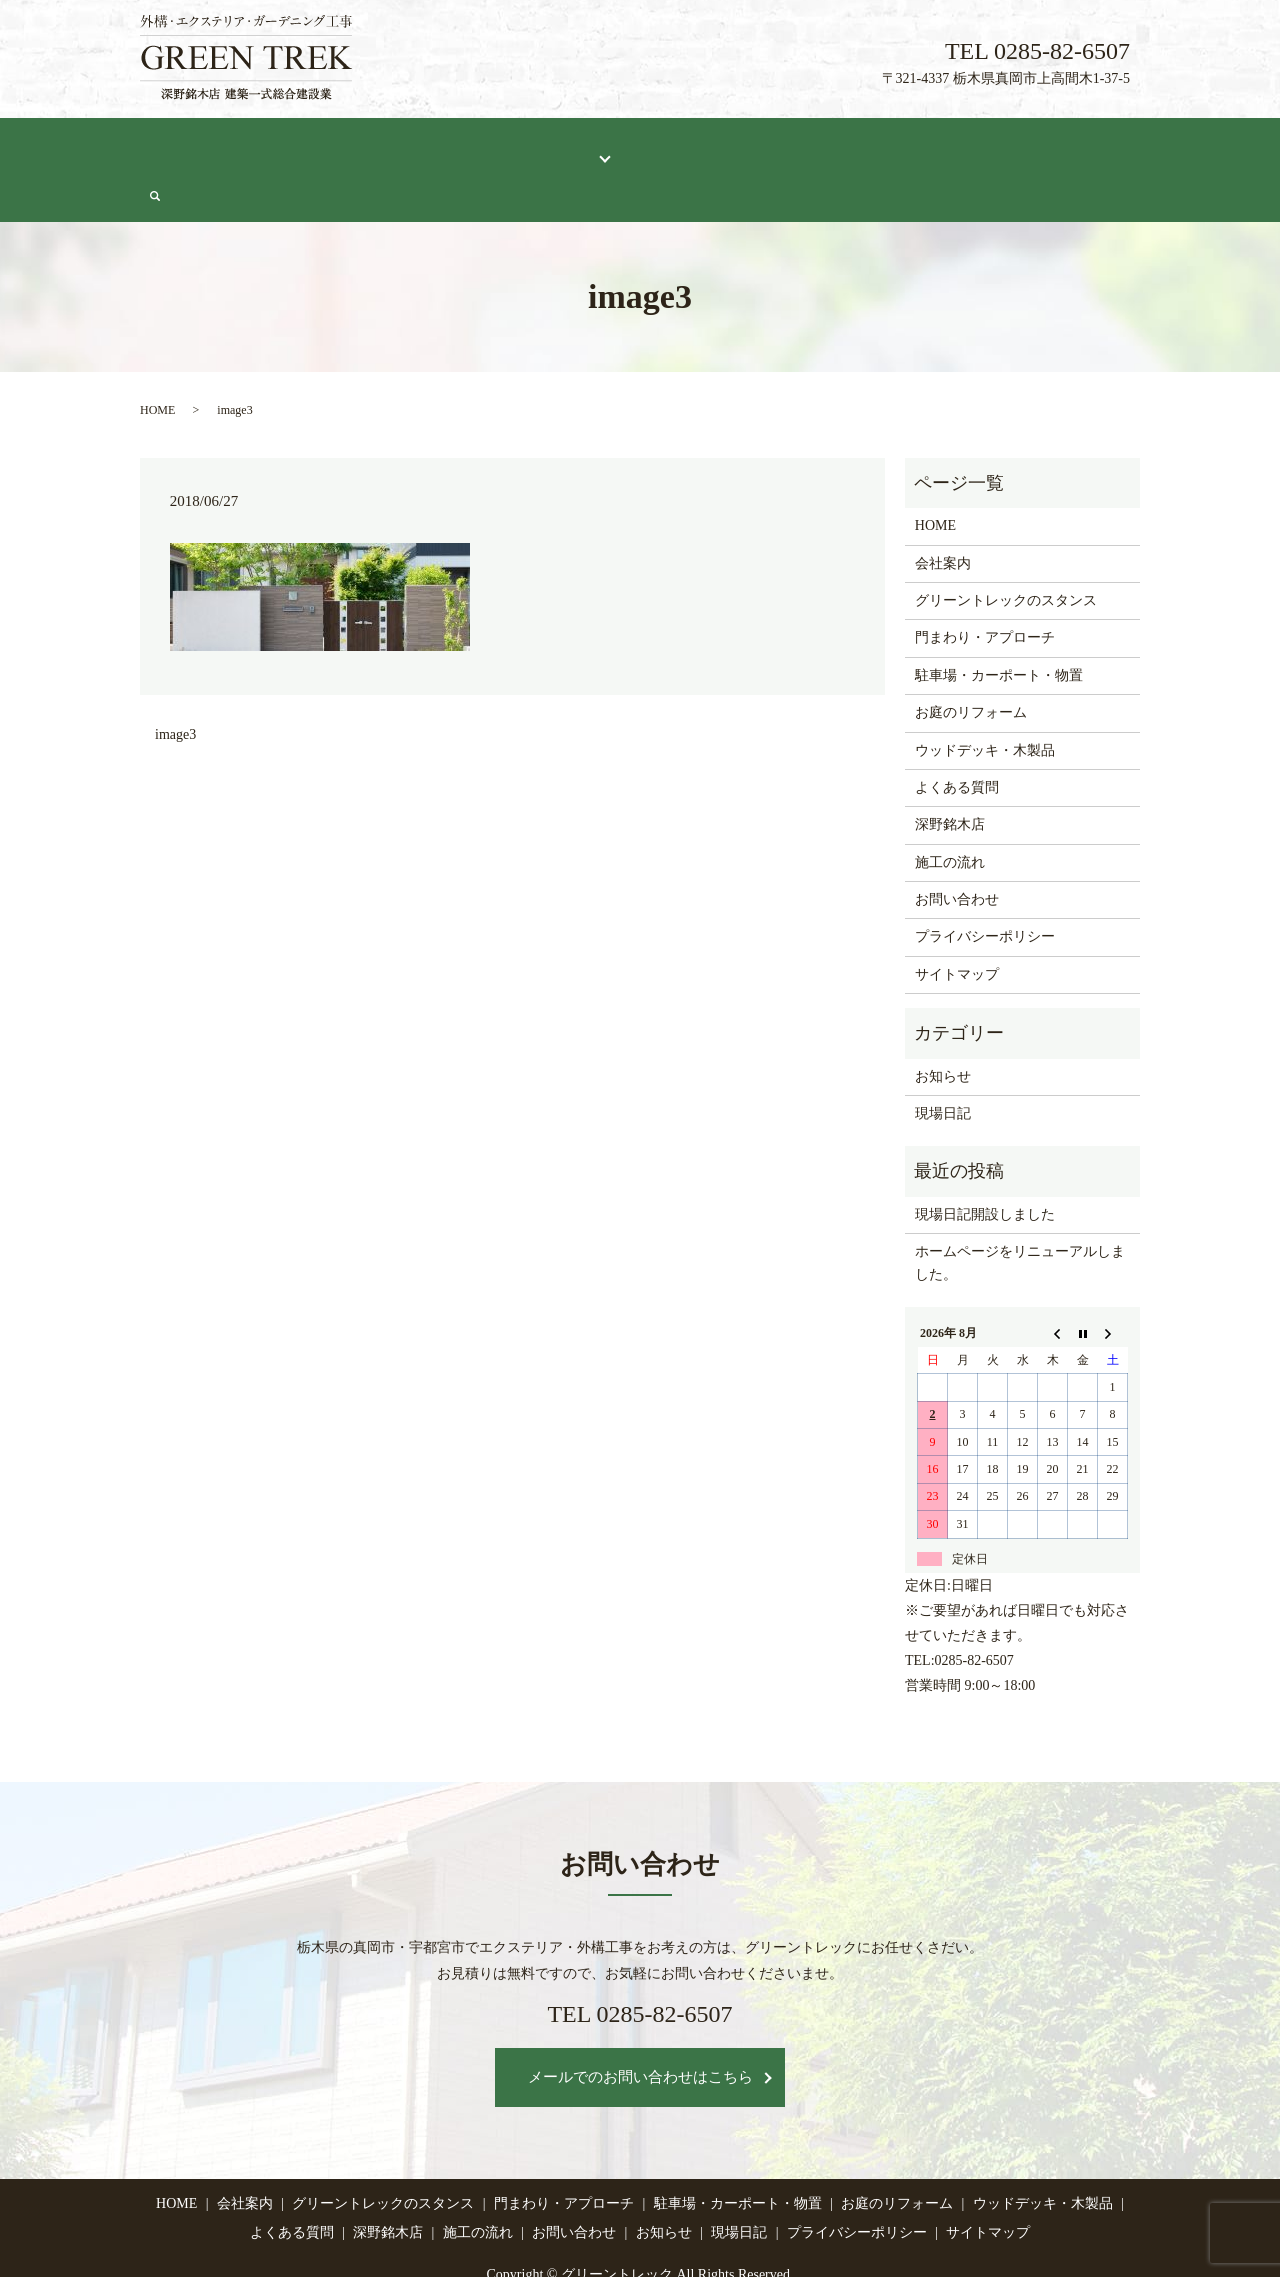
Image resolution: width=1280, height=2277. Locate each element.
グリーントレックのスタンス (395, 146)
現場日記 (956, 146)
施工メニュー (553, 146)
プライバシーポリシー (985, 887)
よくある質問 (671, 146)
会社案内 (251, 146)
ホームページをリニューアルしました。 (1020, 1213)
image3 (175, 685)
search (1130, 147)
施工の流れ (868, 146)
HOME (176, 146)
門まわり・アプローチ (985, 588)
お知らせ (943, 1027)
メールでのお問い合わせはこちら (640, 2028)
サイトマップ (957, 925)
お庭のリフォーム (971, 663)
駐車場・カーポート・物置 (999, 626)
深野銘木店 (773, 146)
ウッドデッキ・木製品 (985, 700)
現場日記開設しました (985, 1165)
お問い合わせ (1052, 146)
